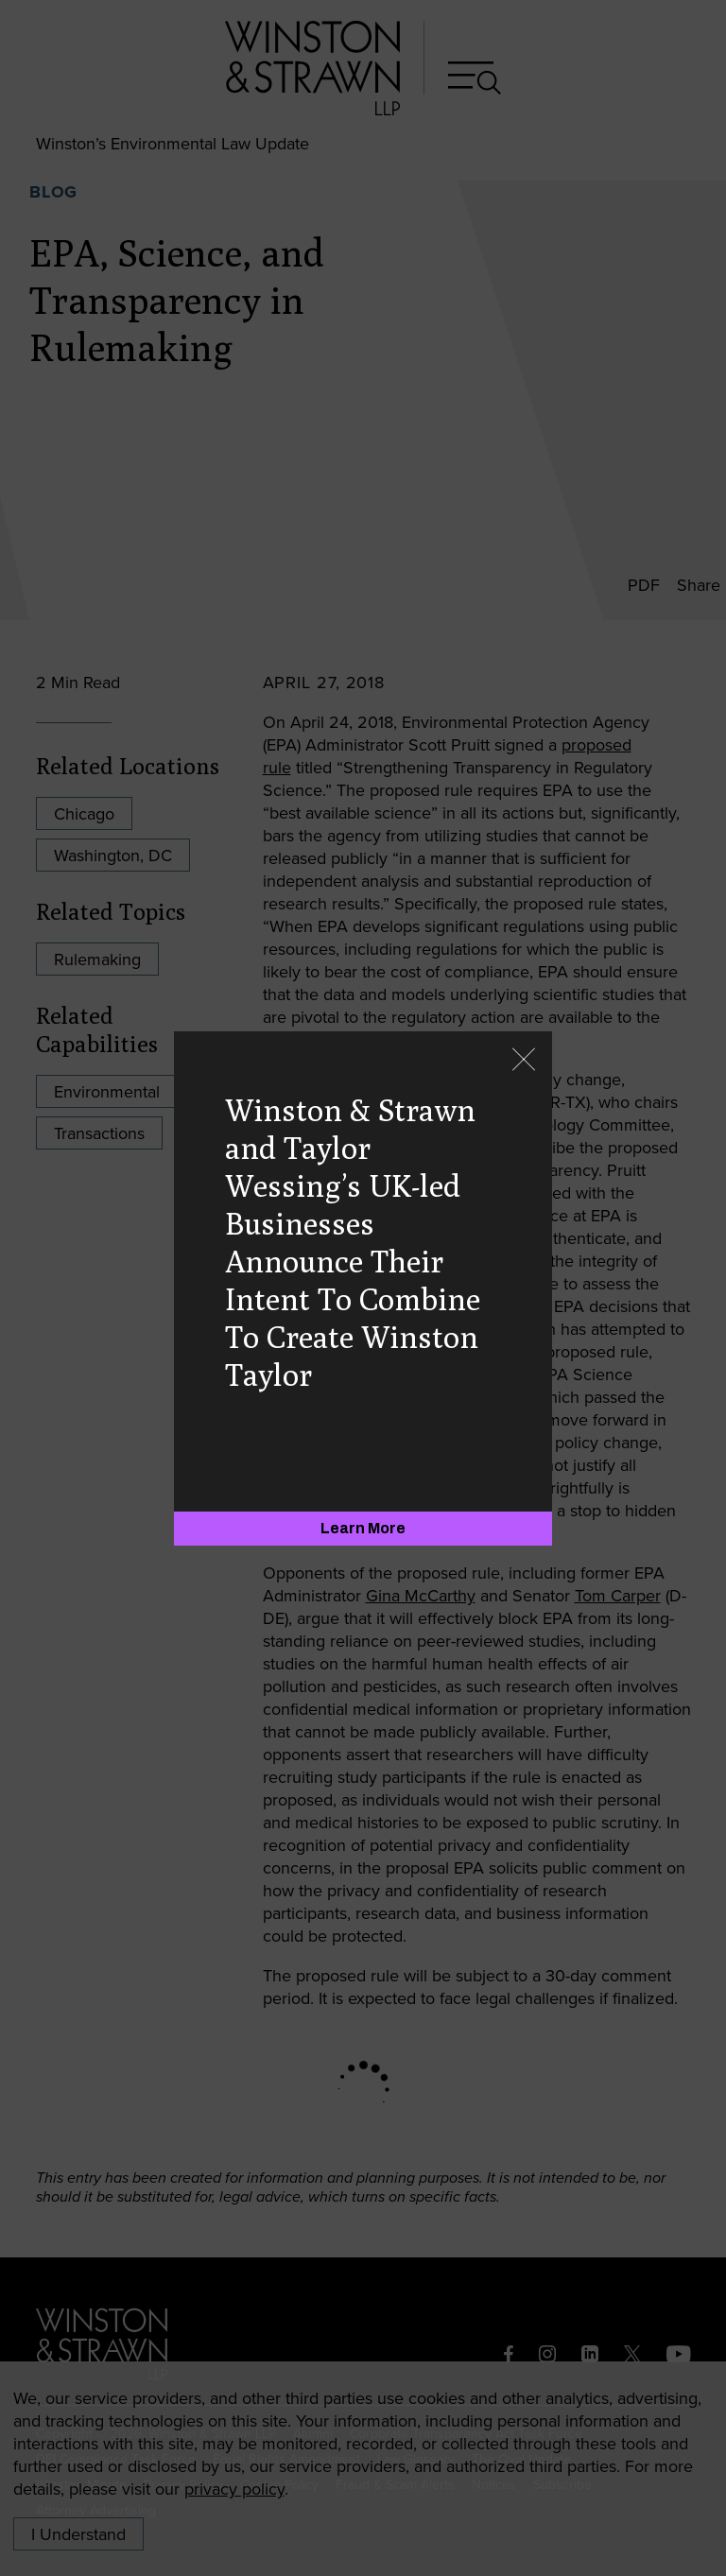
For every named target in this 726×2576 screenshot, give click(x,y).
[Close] (523, 1061)
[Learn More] (363, 1529)
